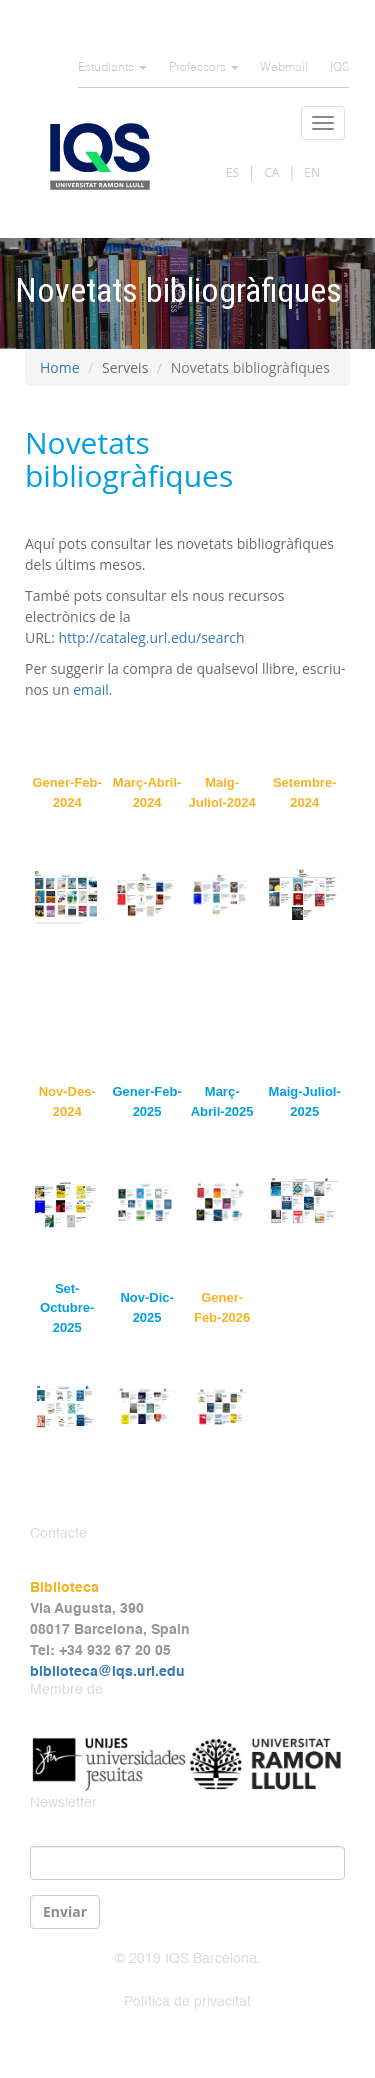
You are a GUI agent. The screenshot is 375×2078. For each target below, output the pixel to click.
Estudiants (112, 68)
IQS (339, 68)
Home (60, 367)
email (91, 689)
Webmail (284, 68)
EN (312, 172)
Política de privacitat (187, 2002)
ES (232, 172)
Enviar (65, 1911)
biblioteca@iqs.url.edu (107, 1672)
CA (271, 172)
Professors (204, 68)
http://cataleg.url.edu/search (151, 637)
